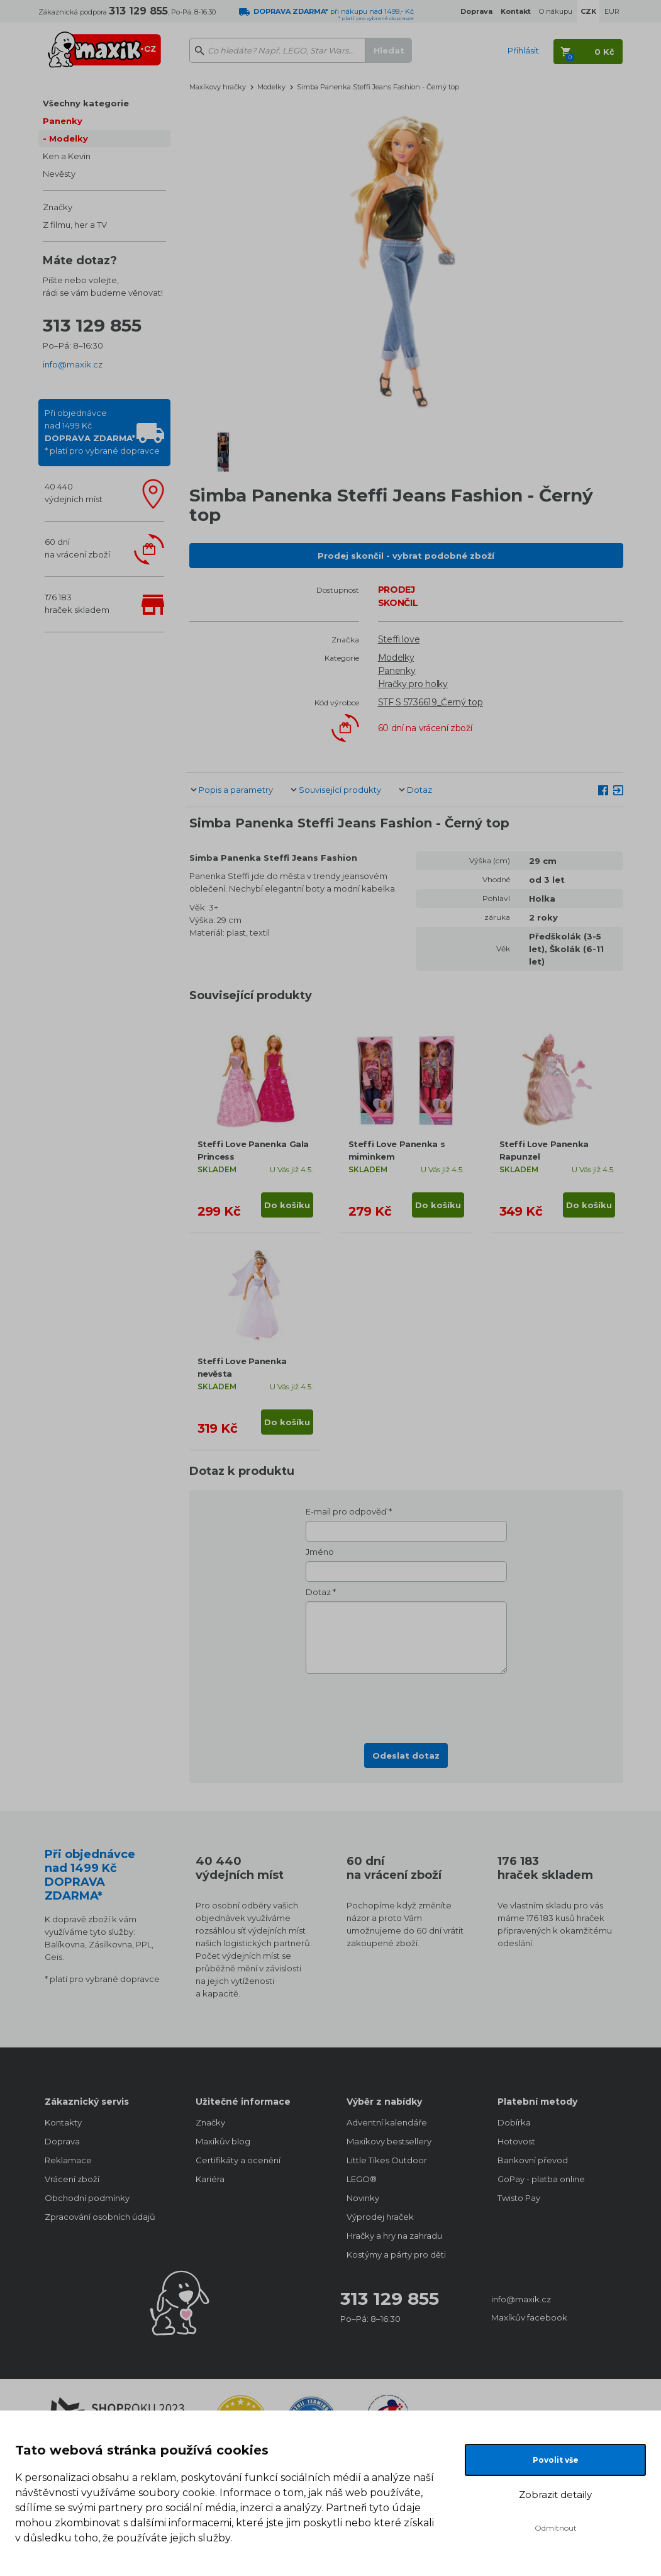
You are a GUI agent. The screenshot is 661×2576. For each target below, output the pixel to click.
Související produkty (340, 790)
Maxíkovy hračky (217, 86)
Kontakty (63, 2122)
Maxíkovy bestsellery (389, 2141)
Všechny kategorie (86, 103)
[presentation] (406, 1704)
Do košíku (287, 1205)
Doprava (62, 2141)
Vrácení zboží (72, 2179)
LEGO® (362, 2179)
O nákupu (555, 11)
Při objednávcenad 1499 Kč (102, 432)
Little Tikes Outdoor (387, 2160)
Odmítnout (556, 2528)
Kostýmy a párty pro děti (396, 2254)
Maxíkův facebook (529, 2317)
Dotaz (419, 790)
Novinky (363, 2198)
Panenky (62, 121)
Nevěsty (59, 174)
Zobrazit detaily (555, 2494)
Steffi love (399, 639)
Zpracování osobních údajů (100, 2217)
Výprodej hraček (380, 2217)
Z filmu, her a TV (75, 225)
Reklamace (68, 2160)
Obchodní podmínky (87, 2198)
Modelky (68, 138)
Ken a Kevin (67, 156)
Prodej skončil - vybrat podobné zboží (406, 556)
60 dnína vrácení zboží (77, 548)
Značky (57, 207)
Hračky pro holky (413, 684)
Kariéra (210, 2179)
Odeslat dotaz (406, 1755)
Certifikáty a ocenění (238, 2160)
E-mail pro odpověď (346, 1511)
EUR (611, 11)
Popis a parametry (236, 790)
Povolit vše (556, 2460)
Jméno (320, 1552)
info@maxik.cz (73, 364)
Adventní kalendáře (387, 2122)
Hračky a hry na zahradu (394, 2236)
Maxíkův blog (223, 2141)
